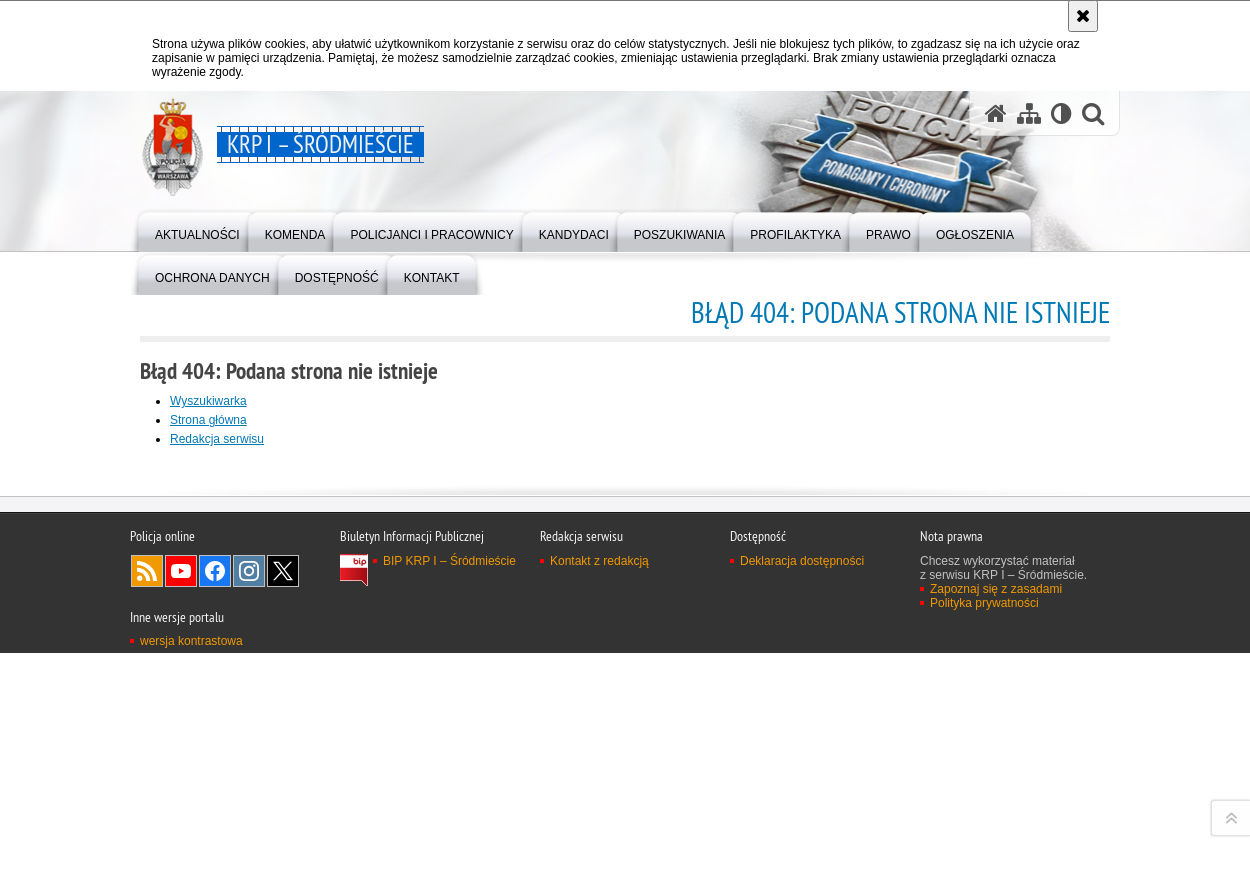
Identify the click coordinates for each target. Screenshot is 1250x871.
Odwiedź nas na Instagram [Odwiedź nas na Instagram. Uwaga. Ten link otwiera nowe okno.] (249, 841)
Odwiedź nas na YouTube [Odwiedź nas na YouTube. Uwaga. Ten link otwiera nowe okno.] (181, 841)
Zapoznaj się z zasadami (996, 859)
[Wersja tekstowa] (1061, 113)
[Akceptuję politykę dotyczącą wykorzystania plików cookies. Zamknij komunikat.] (1083, 16)
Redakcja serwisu (217, 439)
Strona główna (208, 420)
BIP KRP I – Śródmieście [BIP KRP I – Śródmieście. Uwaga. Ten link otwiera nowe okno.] (449, 831)
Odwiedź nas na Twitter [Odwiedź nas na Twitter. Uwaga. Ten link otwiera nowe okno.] (283, 841)
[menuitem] (197, 230)
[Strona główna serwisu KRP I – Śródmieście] (996, 113)
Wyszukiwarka (208, 401)
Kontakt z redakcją (599, 831)
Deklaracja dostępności (802, 831)
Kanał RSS (147, 841)
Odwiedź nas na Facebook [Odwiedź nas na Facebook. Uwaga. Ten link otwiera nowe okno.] (215, 841)
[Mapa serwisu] (1029, 113)
